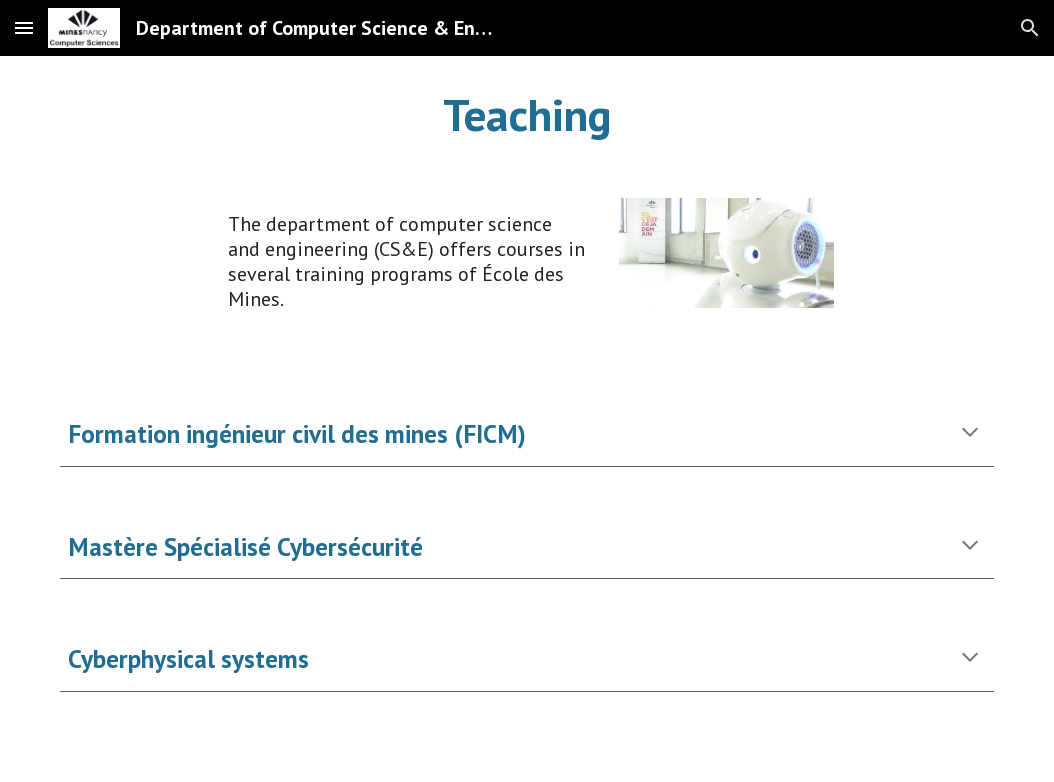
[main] (527, 115)
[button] (24, 27)
